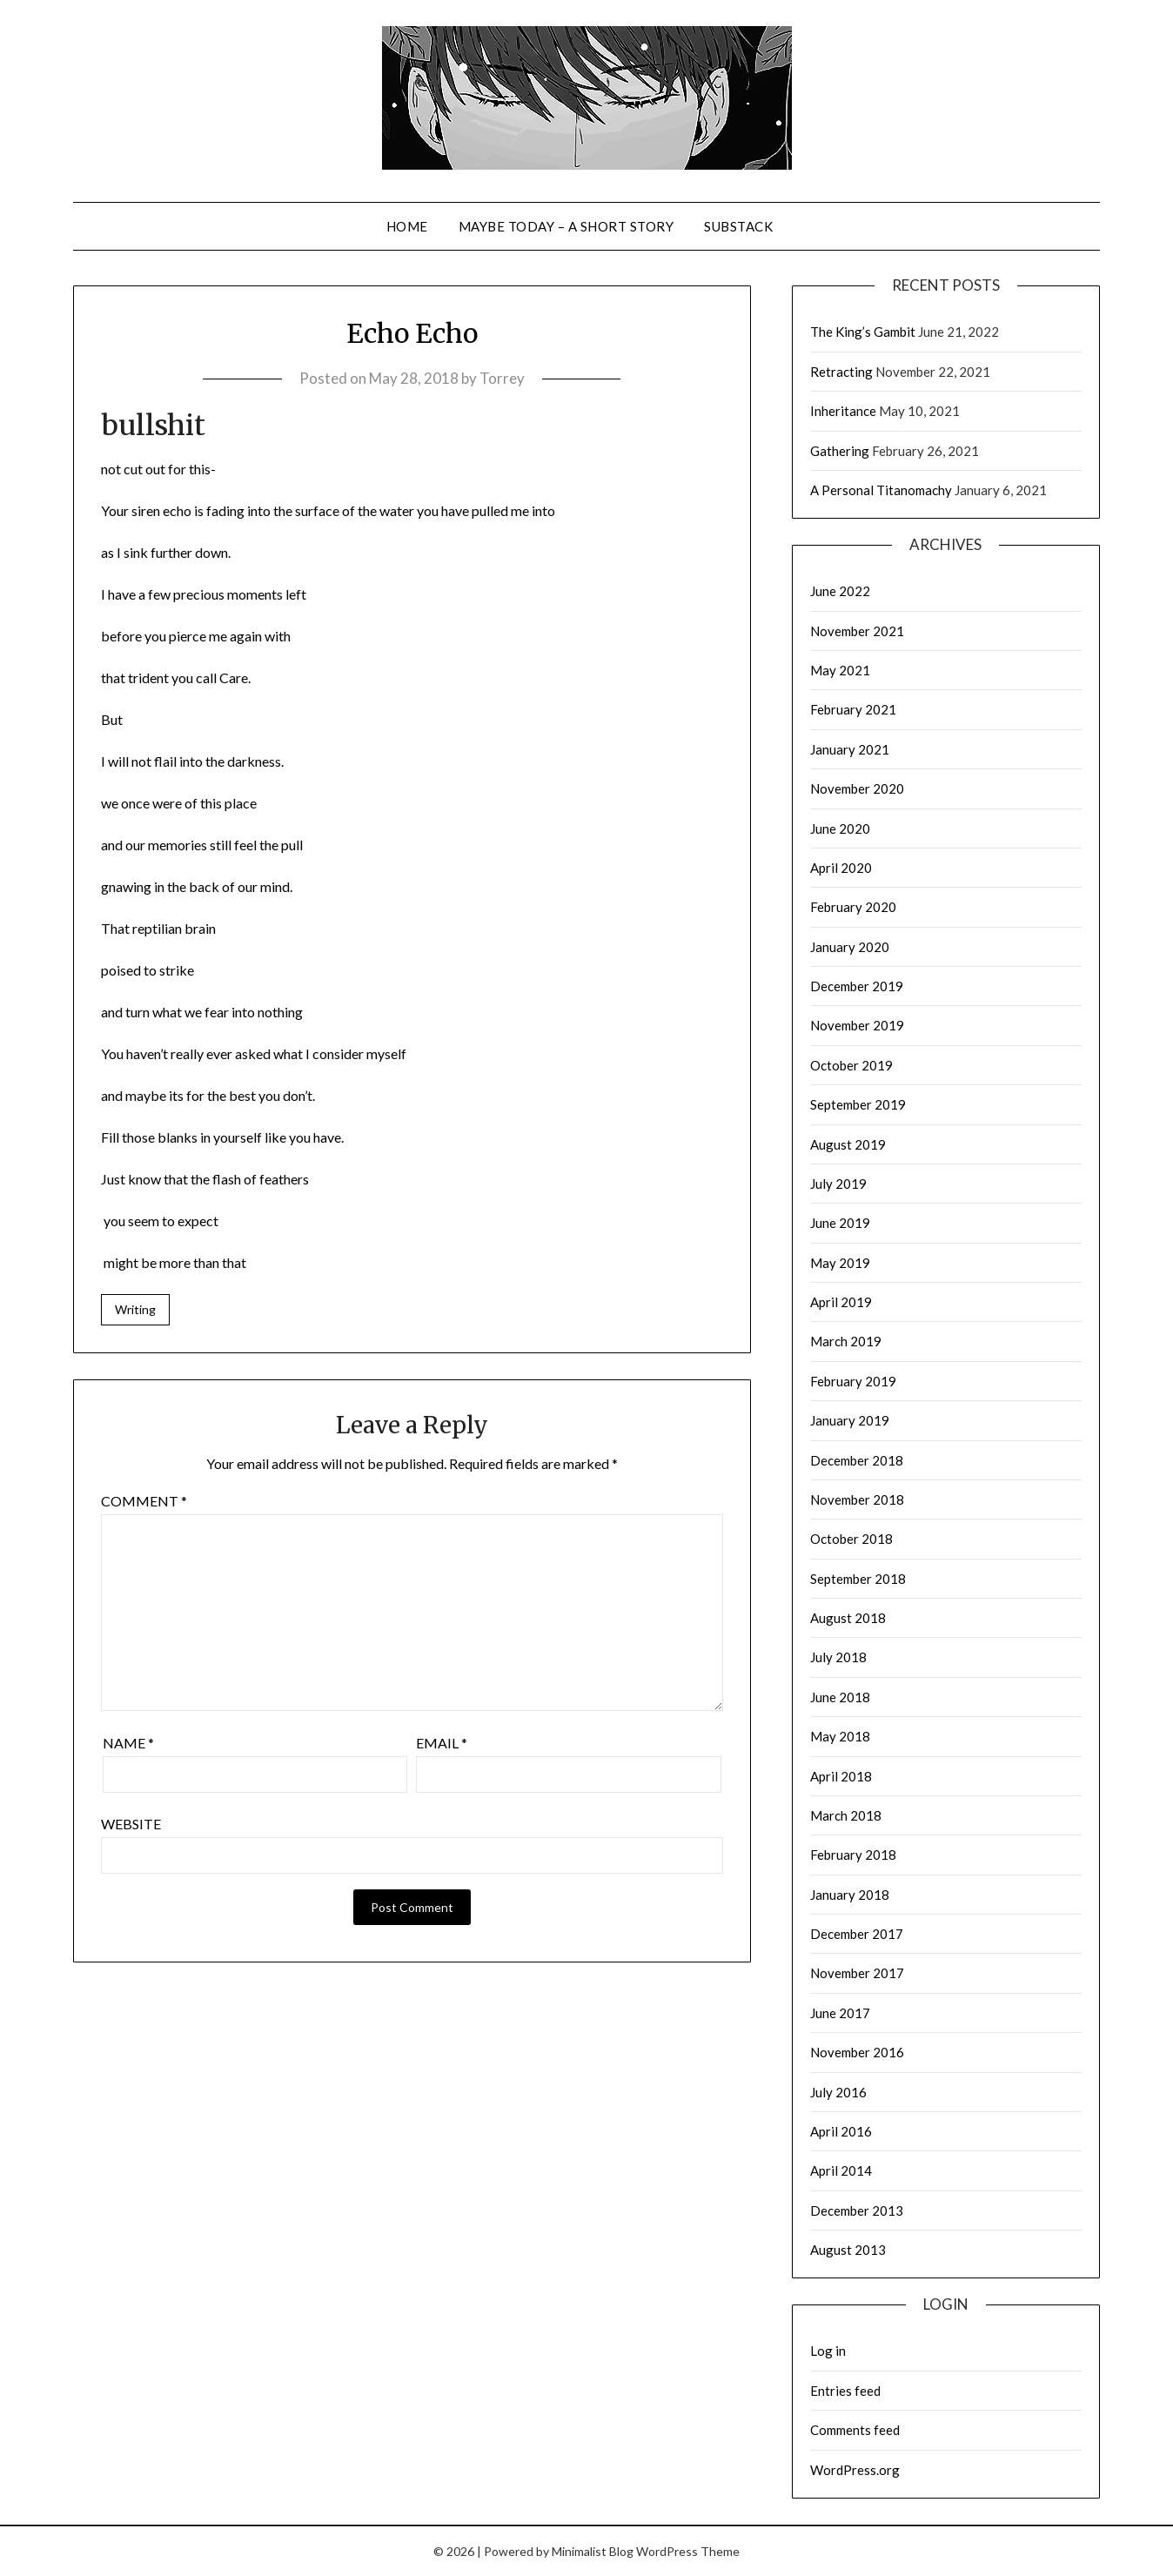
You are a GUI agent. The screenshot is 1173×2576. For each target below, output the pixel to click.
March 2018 (845, 1815)
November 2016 (857, 2052)
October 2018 (851, 1538)
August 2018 (848, 1618)
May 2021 (840, 670)
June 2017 (840, 2013)
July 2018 (838, 1657)
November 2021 (857, 631)
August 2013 (848, 2249)
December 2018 (856, 1460)
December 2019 (856, 986)
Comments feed (855, 2430)
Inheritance (843, 411)
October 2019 (851, 1065)
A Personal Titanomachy (881, 490)
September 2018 (858, 1579)
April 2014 (841, 2170)
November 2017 (857, 1973)
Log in (828, 2350)
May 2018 (840, 1736)
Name (128, 1742)
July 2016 (838, 2092)
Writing (135, 1309)
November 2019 (857, 1025)
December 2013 (856, 2210)
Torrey (502, 378)
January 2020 (849, 947)
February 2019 (853, 1381)
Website (131, 1823)
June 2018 (840, 1697)
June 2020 (840, 828)
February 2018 (853, 1854)
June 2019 (840, 1223)
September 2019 (858, 1104)
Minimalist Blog (592, 2551)
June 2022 (840, 591)
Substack (738, 226)
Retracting (841, 371)
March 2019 (845, 1341)
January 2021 (849, 749)
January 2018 (849, 1894)
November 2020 (857, 788)
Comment (144, 1501)
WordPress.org (855, 2470)
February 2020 (853, 907)
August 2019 (848, 1144)
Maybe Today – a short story (566, 226)
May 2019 (840, 1263)
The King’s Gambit (862, 331)
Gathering (839, 451)
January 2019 (849, 1420)
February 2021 (853, 709)
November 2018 (857, 1499)
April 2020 (841, 867)
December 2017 (856, 1934)
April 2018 (841, 1776)
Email (441, 1742)
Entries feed (845, 2390)
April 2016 (841, 2131)
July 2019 (838, 1183)
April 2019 (841, 1302)
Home (407, 226)
